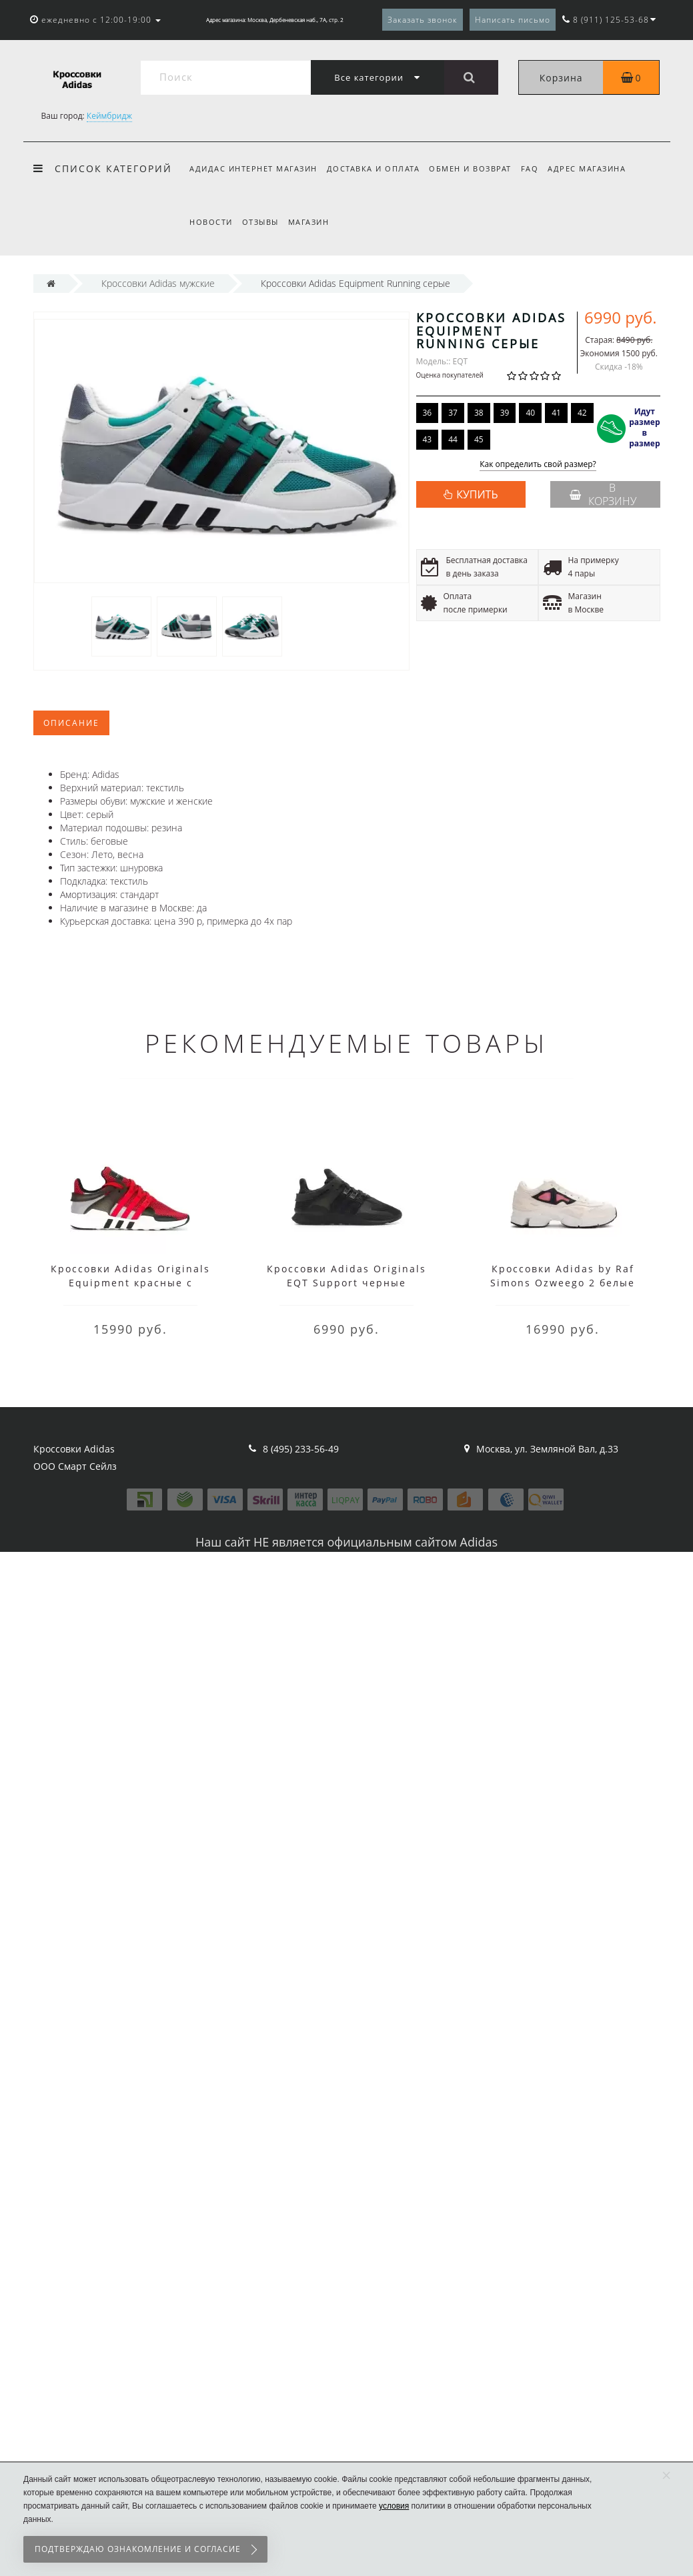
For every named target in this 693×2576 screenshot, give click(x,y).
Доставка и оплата (375, 168)
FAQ (536, 168)
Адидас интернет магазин (253, 168)
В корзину (603, 494)
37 (453, 412)
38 (479, 412)
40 (530, 412)
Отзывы (262, 222)
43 (427, 439)
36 (427, 412)
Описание (71, 723)
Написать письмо (512, 19)
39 (505, 412)
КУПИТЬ (477, 494)
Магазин (312, 222)
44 (453, 439)
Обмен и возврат (474, 168)
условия (394, 2506)
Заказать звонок (423, 19)
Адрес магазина (595, 168)
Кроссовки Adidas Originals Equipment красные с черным (130, 1282)
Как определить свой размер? (538, 465)
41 (556, 412)
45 (479, 439)
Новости (211, 222)
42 (582, 412)
